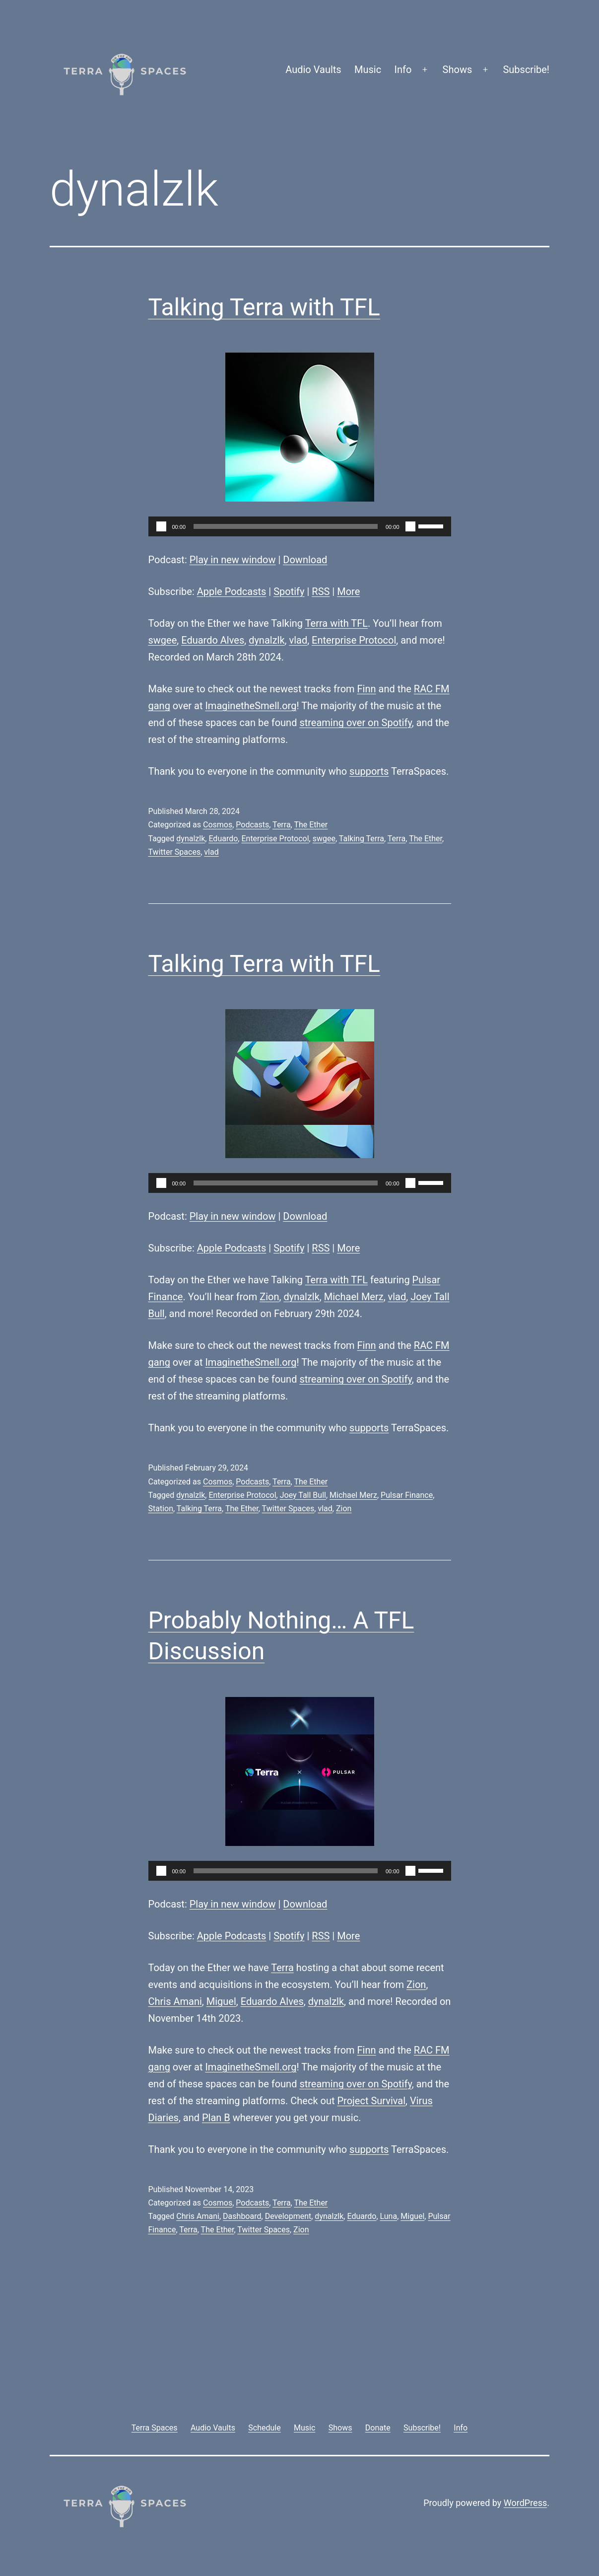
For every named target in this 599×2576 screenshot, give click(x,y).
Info (403, 69)
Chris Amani (175, 2001)
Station (161, 1508)
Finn (366, 689)
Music (367, 69)
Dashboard (242, 2216)
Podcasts (252, 824)
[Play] (161, 526)
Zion (269, 1297)
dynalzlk (266, 640)
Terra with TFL (336, 623)
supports (369, 771)
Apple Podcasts (231, 591)
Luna (389, 2216)
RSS (321, 591)
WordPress (525, 2503)
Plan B (216, 2118)
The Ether (311, 824)
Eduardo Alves (212, 640)
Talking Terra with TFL (264, 307)
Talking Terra (361, 838)
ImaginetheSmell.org (250, 706)
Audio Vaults (313, 69)
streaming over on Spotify (355, 723)
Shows (457, 69)
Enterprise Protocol (354, 640)
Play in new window (233, 560)
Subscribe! (526, 69)
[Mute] (410, 526)
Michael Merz (354, 1297)
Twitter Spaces (174, 852)
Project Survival (371, 2101)
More (348, 591)
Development (288, 2216)
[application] (299, 526)
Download (305, 560)
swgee (162, 640)
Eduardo (223, 838)
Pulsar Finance (407, 1495)
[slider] (286, 526)
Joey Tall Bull (303, 1495)
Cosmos (217, 824)
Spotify (288, 591)
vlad (298, 640)
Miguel (221, 2001)
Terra (281, 824)
